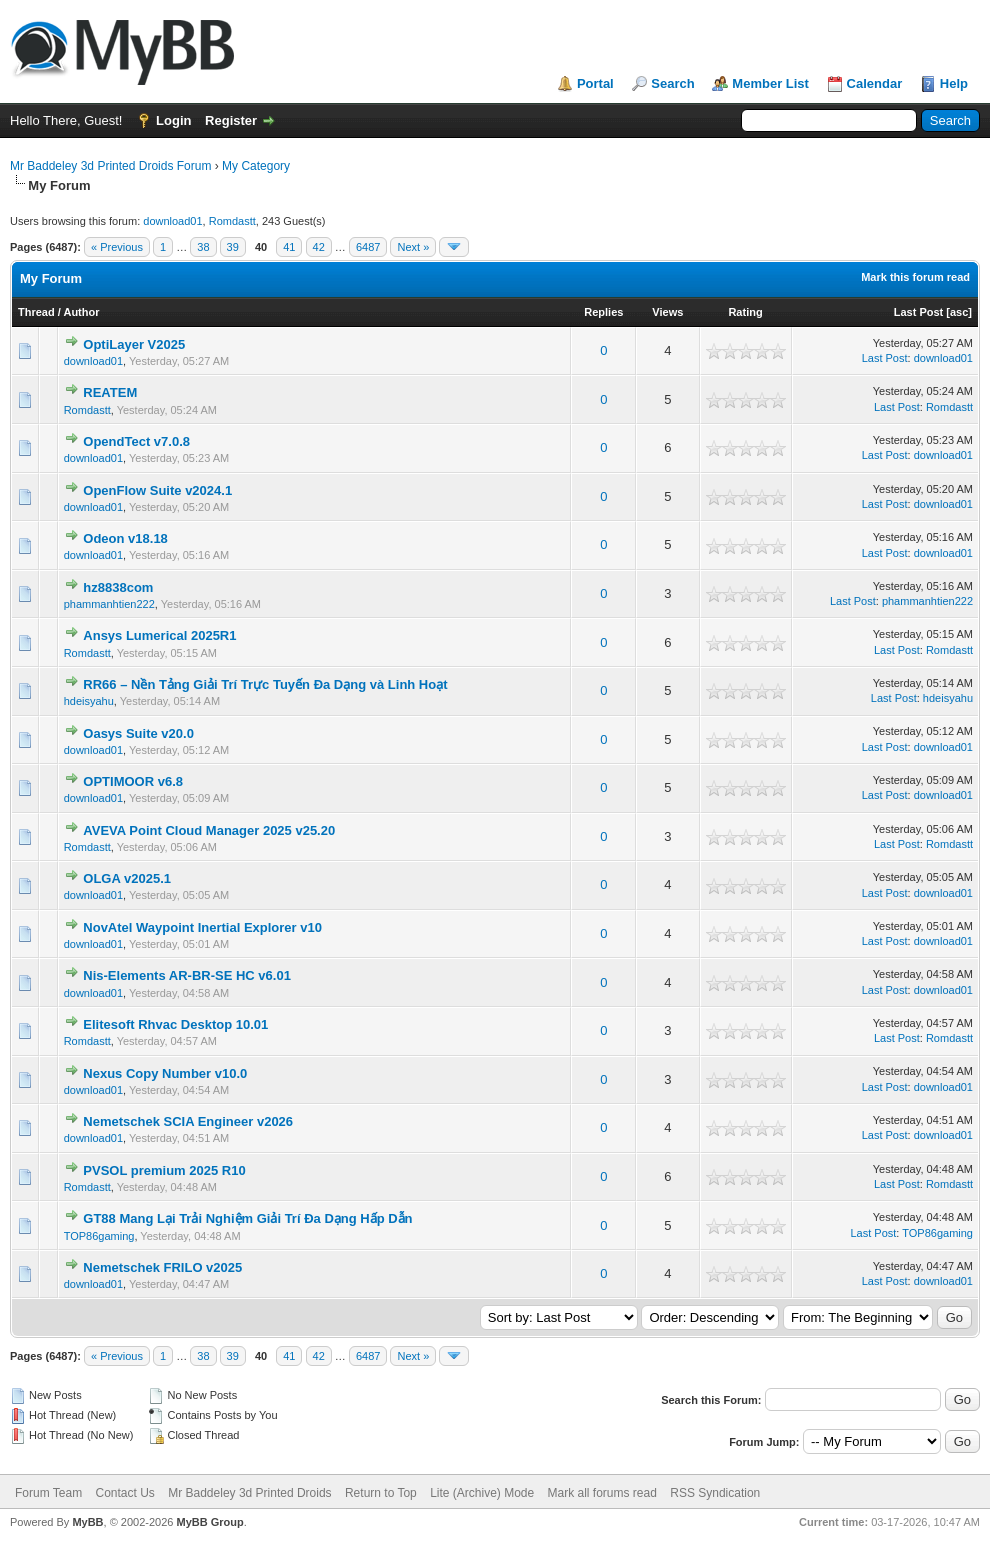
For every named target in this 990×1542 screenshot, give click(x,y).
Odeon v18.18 (125, 538)
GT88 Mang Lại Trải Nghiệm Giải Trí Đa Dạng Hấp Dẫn (247, 1218)
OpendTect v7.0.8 (136, 441)
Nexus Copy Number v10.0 (165, 1073)
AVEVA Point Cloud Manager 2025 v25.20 (209, 830)
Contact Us (124, 1493)
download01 (172, 221)
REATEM (110, 392)
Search (672, 83)
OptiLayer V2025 (134, 344)
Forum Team (48, 1493)
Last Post (919, 312)
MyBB (87, 1522)
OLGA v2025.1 (127, 878)
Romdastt (232, 221)
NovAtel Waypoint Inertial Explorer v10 (202, 927)
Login (173, 120)
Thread (36, 312)
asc (959, 312)
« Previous (117, 247)
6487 (368, 247)
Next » (413, 247)
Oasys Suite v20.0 (138, 733)
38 (203, 247)
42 (319, 247)
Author (81, 312)
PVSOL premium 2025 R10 (164, 1170)
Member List (770, 83)
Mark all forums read (602, 1493)
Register (231, 120)
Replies (603, 312)
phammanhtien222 (109, 604)
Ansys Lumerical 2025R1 (159, 635)
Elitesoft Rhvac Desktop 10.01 (175, 1024)
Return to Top (381, 1493)
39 (233, 247)
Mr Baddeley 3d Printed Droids (249, 1493)
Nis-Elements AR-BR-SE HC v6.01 (187, 975)
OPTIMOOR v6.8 (133, 781)
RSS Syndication (715, 1493)
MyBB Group (209, 1522)
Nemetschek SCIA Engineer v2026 (188, 1121)
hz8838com (118, 587)
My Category (256, 166)
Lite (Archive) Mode (482, 1493)
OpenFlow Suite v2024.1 (157, 490)
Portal (595, 83)
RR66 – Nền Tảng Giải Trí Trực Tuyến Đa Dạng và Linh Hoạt (265, 684)
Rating (745, 312)
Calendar (875, 83)
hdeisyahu (89, 701)
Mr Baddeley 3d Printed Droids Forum (110, 166)
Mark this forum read (915, 277)
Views (667, 312)
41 (289, 247)
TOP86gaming (99, 1236)
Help (954, 83)
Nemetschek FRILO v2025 (162, 1267)
